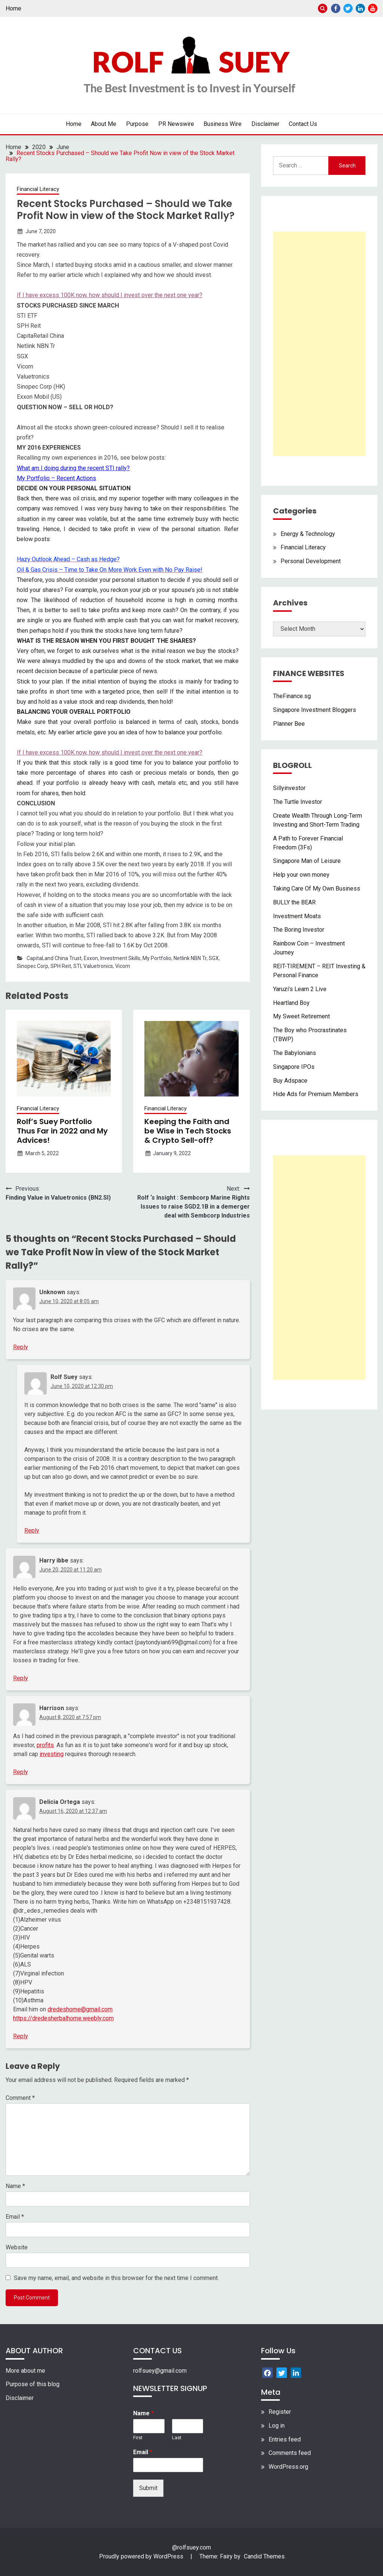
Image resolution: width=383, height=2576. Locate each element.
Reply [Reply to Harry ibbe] (20, 1678)
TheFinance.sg (292, 696)
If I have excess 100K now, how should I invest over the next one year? (109, 295)
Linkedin (360, 8)
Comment (20, 2097)
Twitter (348, 8)
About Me (103, 123)
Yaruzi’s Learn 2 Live (300, 989)
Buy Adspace (290, 1080)
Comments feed (290, 2452)
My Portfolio (157, 958)
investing (52, 1754)
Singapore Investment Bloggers (314, 709)
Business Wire (222, 123)
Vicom (122, 966)
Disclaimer (265, 123)
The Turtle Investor (297, 801)
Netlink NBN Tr (190, 958)
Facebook (335, 8)
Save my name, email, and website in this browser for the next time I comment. (116, 2278)
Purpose (137, 123)
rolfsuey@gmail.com (160, 2370)
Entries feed (285, 2439)
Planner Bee (289, 723)
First (138, 2437)
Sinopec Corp (32, 966)
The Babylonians (294, 1052)
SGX (214, 958)
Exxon (91, 958)
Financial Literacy (38, 189)
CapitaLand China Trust (54, 958)
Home (13, 8)
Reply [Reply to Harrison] (20, 1772)
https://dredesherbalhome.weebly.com (63, 2018)
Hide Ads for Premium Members (315, 1094)
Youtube (372, 8)
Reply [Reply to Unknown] (20, 1347)
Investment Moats (297, 916)
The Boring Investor (298, 929)
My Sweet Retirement (301, 1016)
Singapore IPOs (294, 1066)
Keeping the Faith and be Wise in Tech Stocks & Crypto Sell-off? (187, 1130)
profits (45, 1745)
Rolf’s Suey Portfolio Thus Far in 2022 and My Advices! (62, 1130)
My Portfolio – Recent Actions (56, 478)
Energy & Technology (308, 533)
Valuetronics (98, 966)
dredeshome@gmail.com (80, 2009)
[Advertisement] (319, 344)
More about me (25, 2370)
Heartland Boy (291, 1002)
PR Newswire (176, 123)
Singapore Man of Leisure (307, 860)
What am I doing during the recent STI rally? (73, 468)
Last (176, 2437)
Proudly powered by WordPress (142, 2556)
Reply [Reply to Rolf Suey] (31, 1530)
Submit (148, 2488)
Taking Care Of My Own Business (316, 888)
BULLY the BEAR (294, 902)
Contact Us (303, 123)
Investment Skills (120, 958)
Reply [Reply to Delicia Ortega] (20, 2036)
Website (17, 2247)
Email (15, 2216)
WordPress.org (288, 2466)
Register (280, 2411)
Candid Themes (264, 2556)
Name (15, 2186)
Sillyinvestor (289, 788)
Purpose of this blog (32, 2384)
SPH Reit (60, 966)
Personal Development (311, 561)
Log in (277, 2425)
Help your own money (301, 874)
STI (77, 966)
